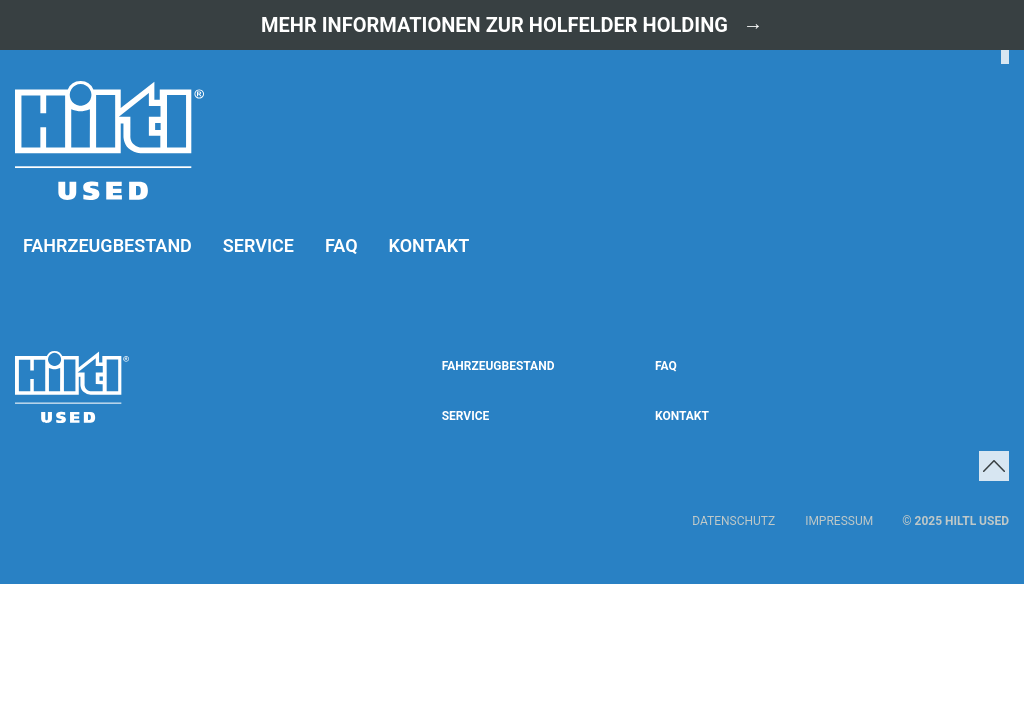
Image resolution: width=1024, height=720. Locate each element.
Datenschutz (733, 521)
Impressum (839, 521)
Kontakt (429, 245)
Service (258, 245)
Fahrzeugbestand (107, 245)
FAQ (341, 245)
